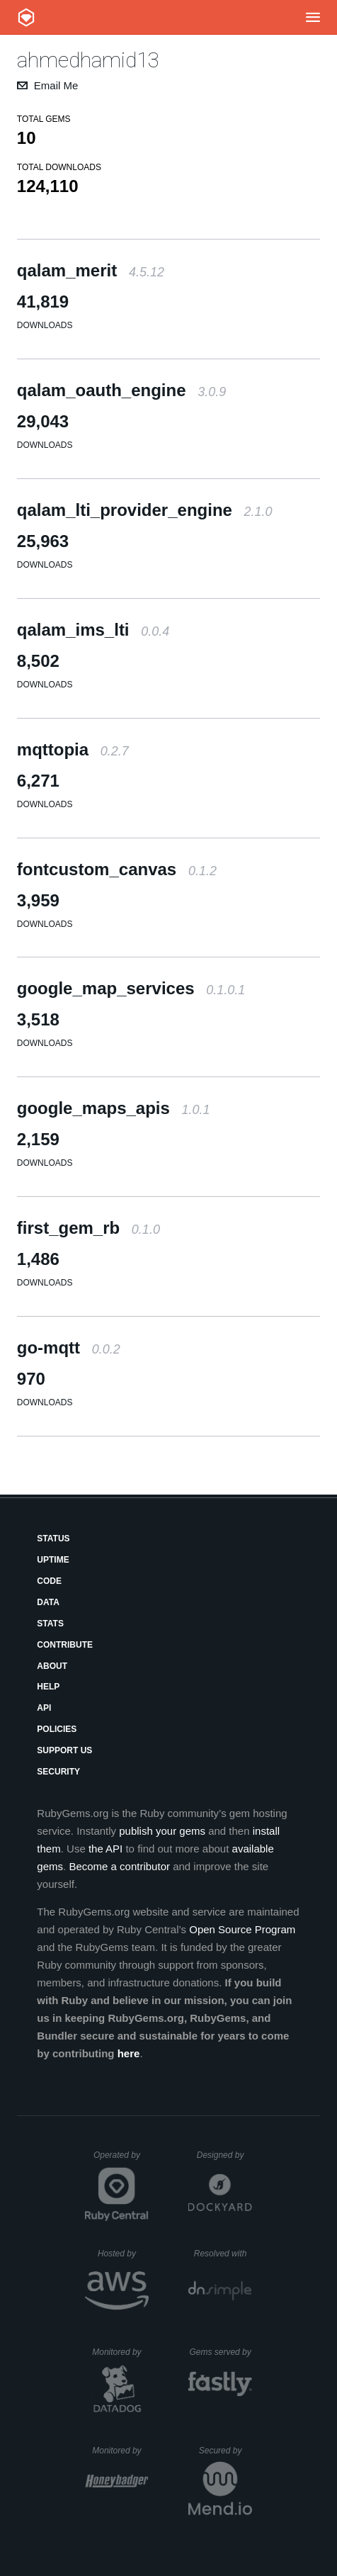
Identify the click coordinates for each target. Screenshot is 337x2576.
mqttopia (73, 749)
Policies (56, 1729)
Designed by (224, 2155)
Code (49, 1581)
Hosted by (123, 2254)
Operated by (121, 2160)
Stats (50, 1624)
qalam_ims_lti (93, 629)
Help (48, 1687)
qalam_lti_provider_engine (145, 509)
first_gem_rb (88, 1227)
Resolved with (223, 2254)
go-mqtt (68, 1347)
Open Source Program (242, 1929)
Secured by (225, 2451)
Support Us (64, 1750)
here (129, 2053)
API (44, 1708)
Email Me (56, 85)
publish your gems (162, 1831)
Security (58, 1772)
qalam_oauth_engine (121, 390)
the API (105, 1849)
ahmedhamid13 (88, 59)
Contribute (65, 1645)
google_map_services (131, 988)
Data (48, 1602)
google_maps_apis (113, 1108)
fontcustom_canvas (117, 869)
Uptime (53, 1560)
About (52, 1666)
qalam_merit (90, 270)
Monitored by (120, 2352)
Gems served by (220, 2352)
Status (53, 1538)
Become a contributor (119, 1866)
